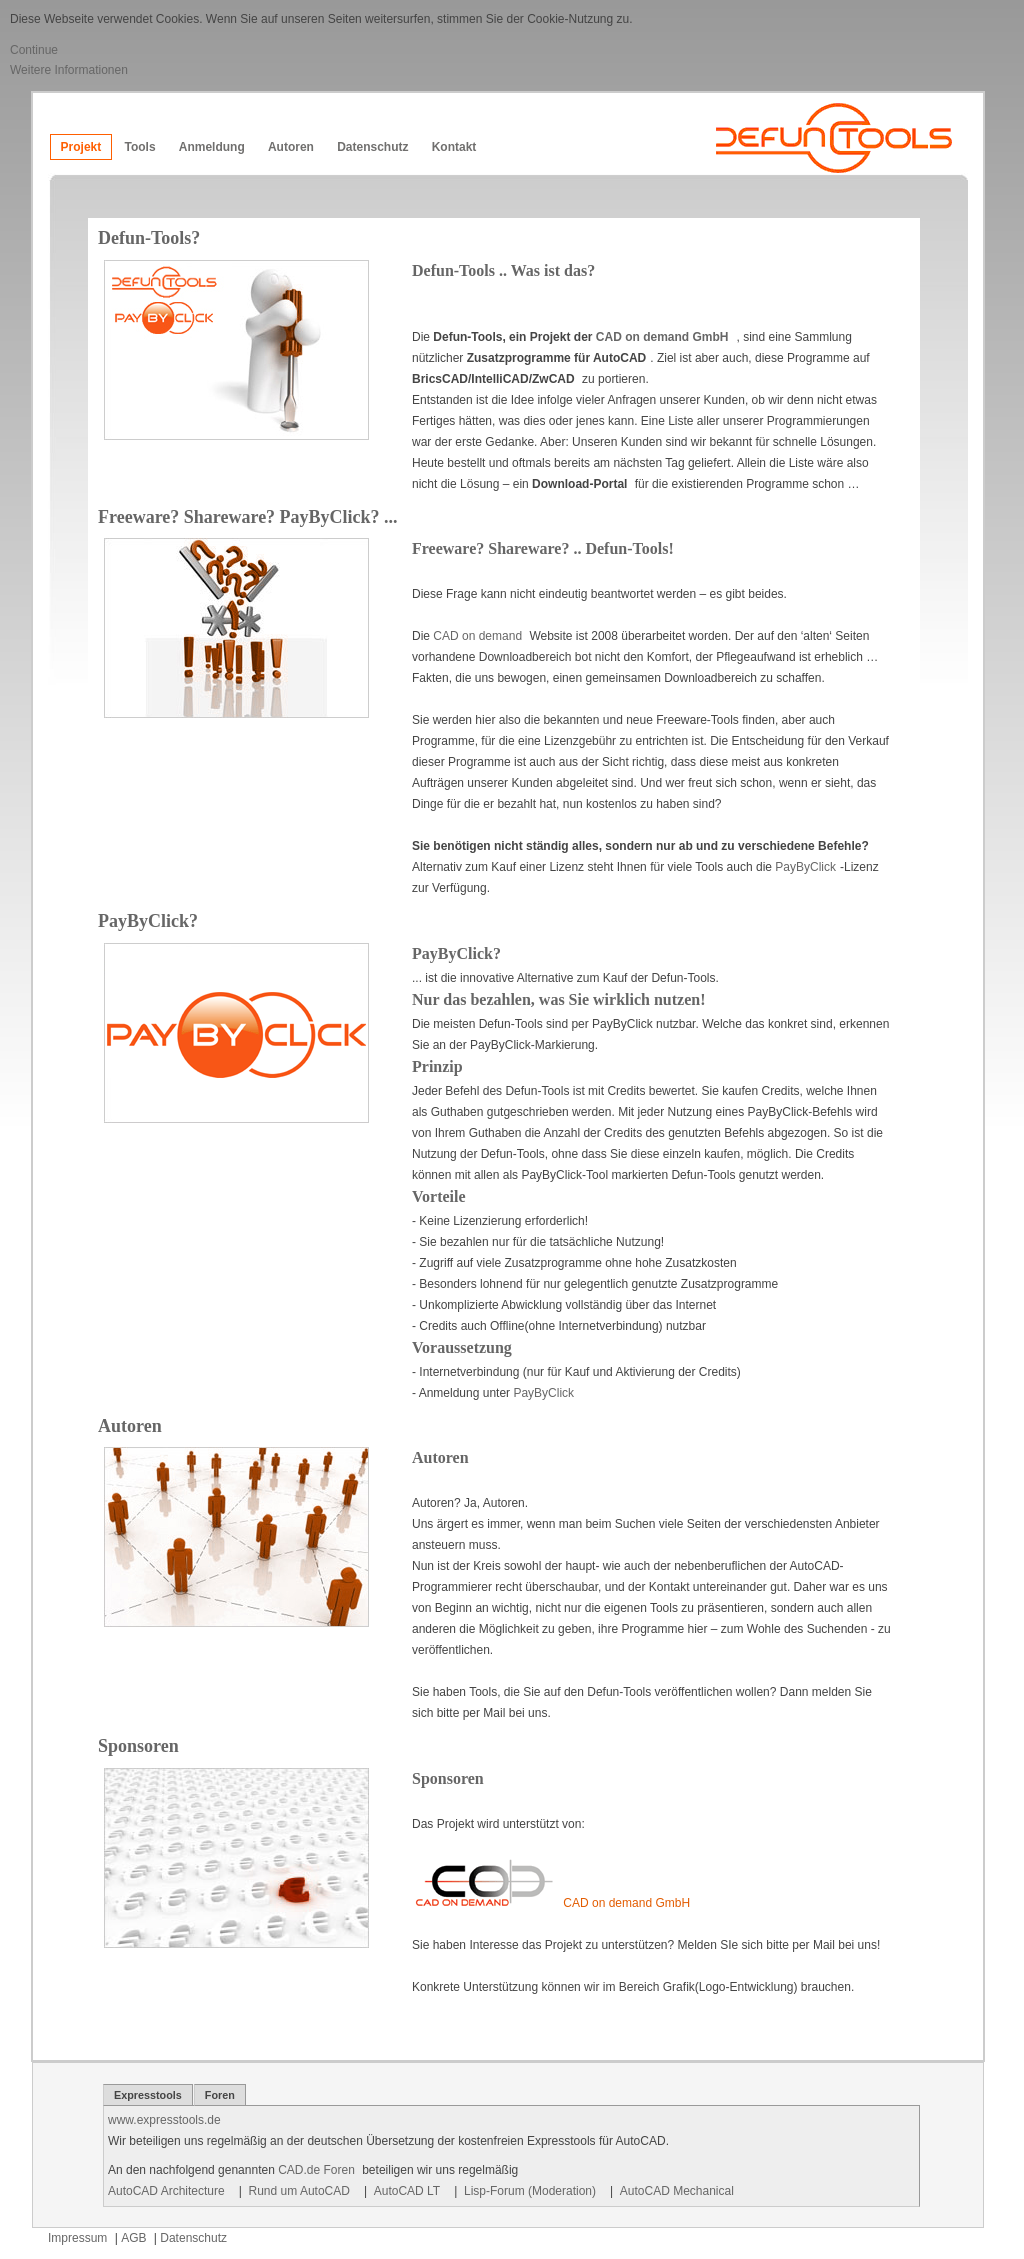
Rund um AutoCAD (299, 2191)
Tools (139, 147)
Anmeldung (212, 147)
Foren (220, 2095)
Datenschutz (372, 147)
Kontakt (454, 147)
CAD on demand (479, 636)
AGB (133, 2238)
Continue (34, 50)
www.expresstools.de (164, 2120)
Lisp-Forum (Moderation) (530, 2191)
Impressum (77, 2238)
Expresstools (148, 2095)
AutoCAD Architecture (166, 2191)
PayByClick (805, 867)
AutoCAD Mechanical (677, 2191)
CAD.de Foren (316, 2170)
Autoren (291, 147)
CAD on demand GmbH (662, 337)
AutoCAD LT (407, 2191)
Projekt (81, 147)
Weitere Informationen (69, 70)
